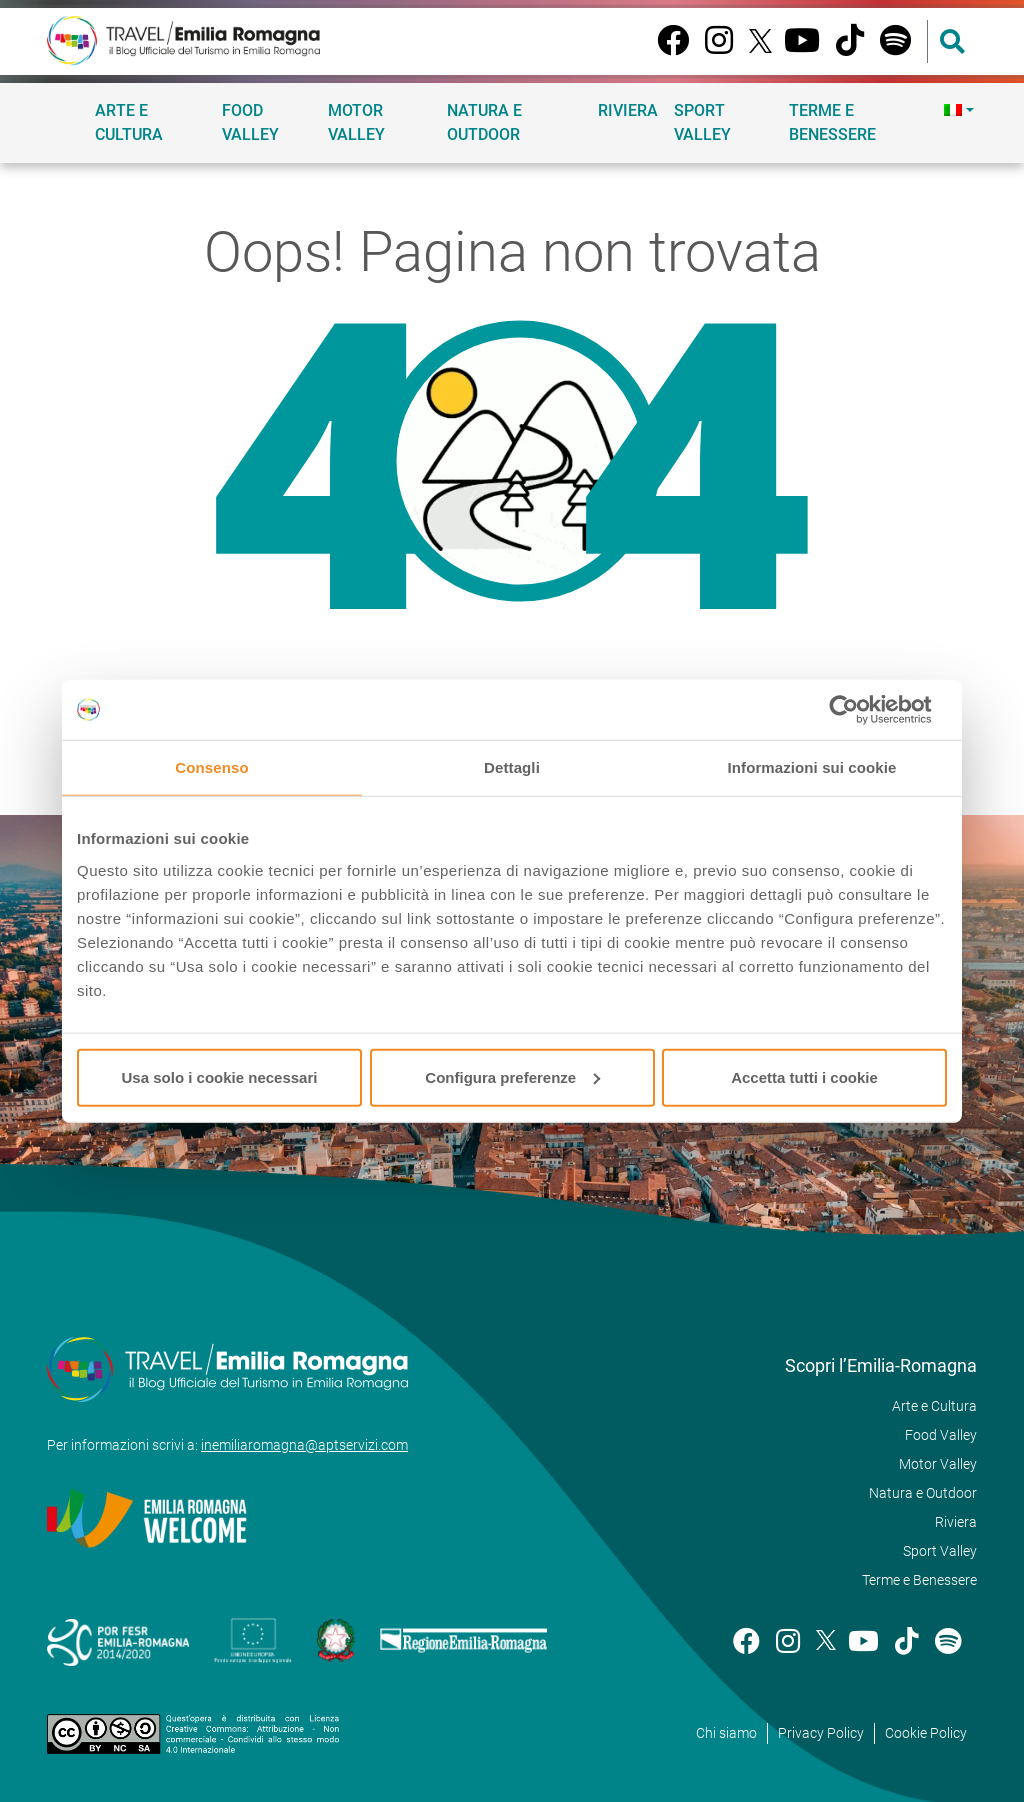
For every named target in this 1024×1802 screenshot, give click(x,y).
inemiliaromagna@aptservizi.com (304, 1445)
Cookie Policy (926, 1733)
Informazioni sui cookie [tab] (812, 767)
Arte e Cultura (129, 122)
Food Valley (250, 122)
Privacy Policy (821, 1733)
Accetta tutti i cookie (804, 1076)
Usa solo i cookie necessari (220, 1076)
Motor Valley (356, 122)
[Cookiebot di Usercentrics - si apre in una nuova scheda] (859, 710)
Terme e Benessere (832, 122)
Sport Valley (702, 122)
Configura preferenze (512, 1076)
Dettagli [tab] (512, 767)
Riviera (628, 110)
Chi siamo (726, 1733)
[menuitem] (956, 110)
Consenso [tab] (211, 767)
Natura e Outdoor (484, 122)
